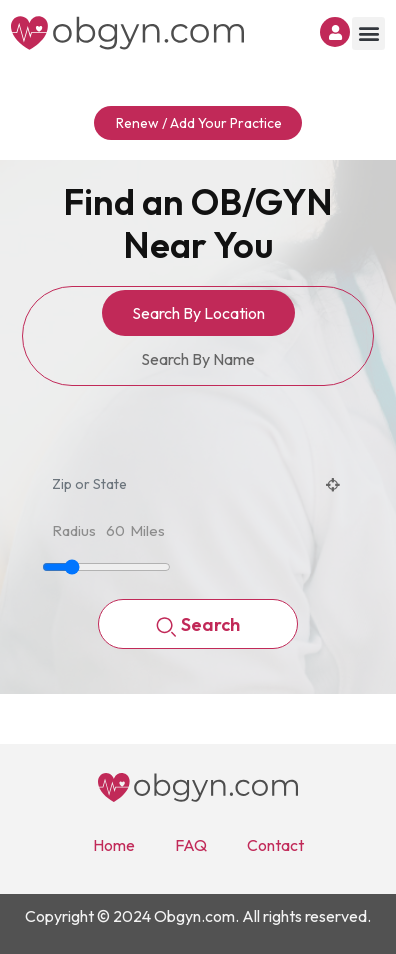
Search (198, 626)
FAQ (191, 845)
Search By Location (198, 313)
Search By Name (198, 359)
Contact (275, 845)
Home (114, 845)
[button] (368, 33)
